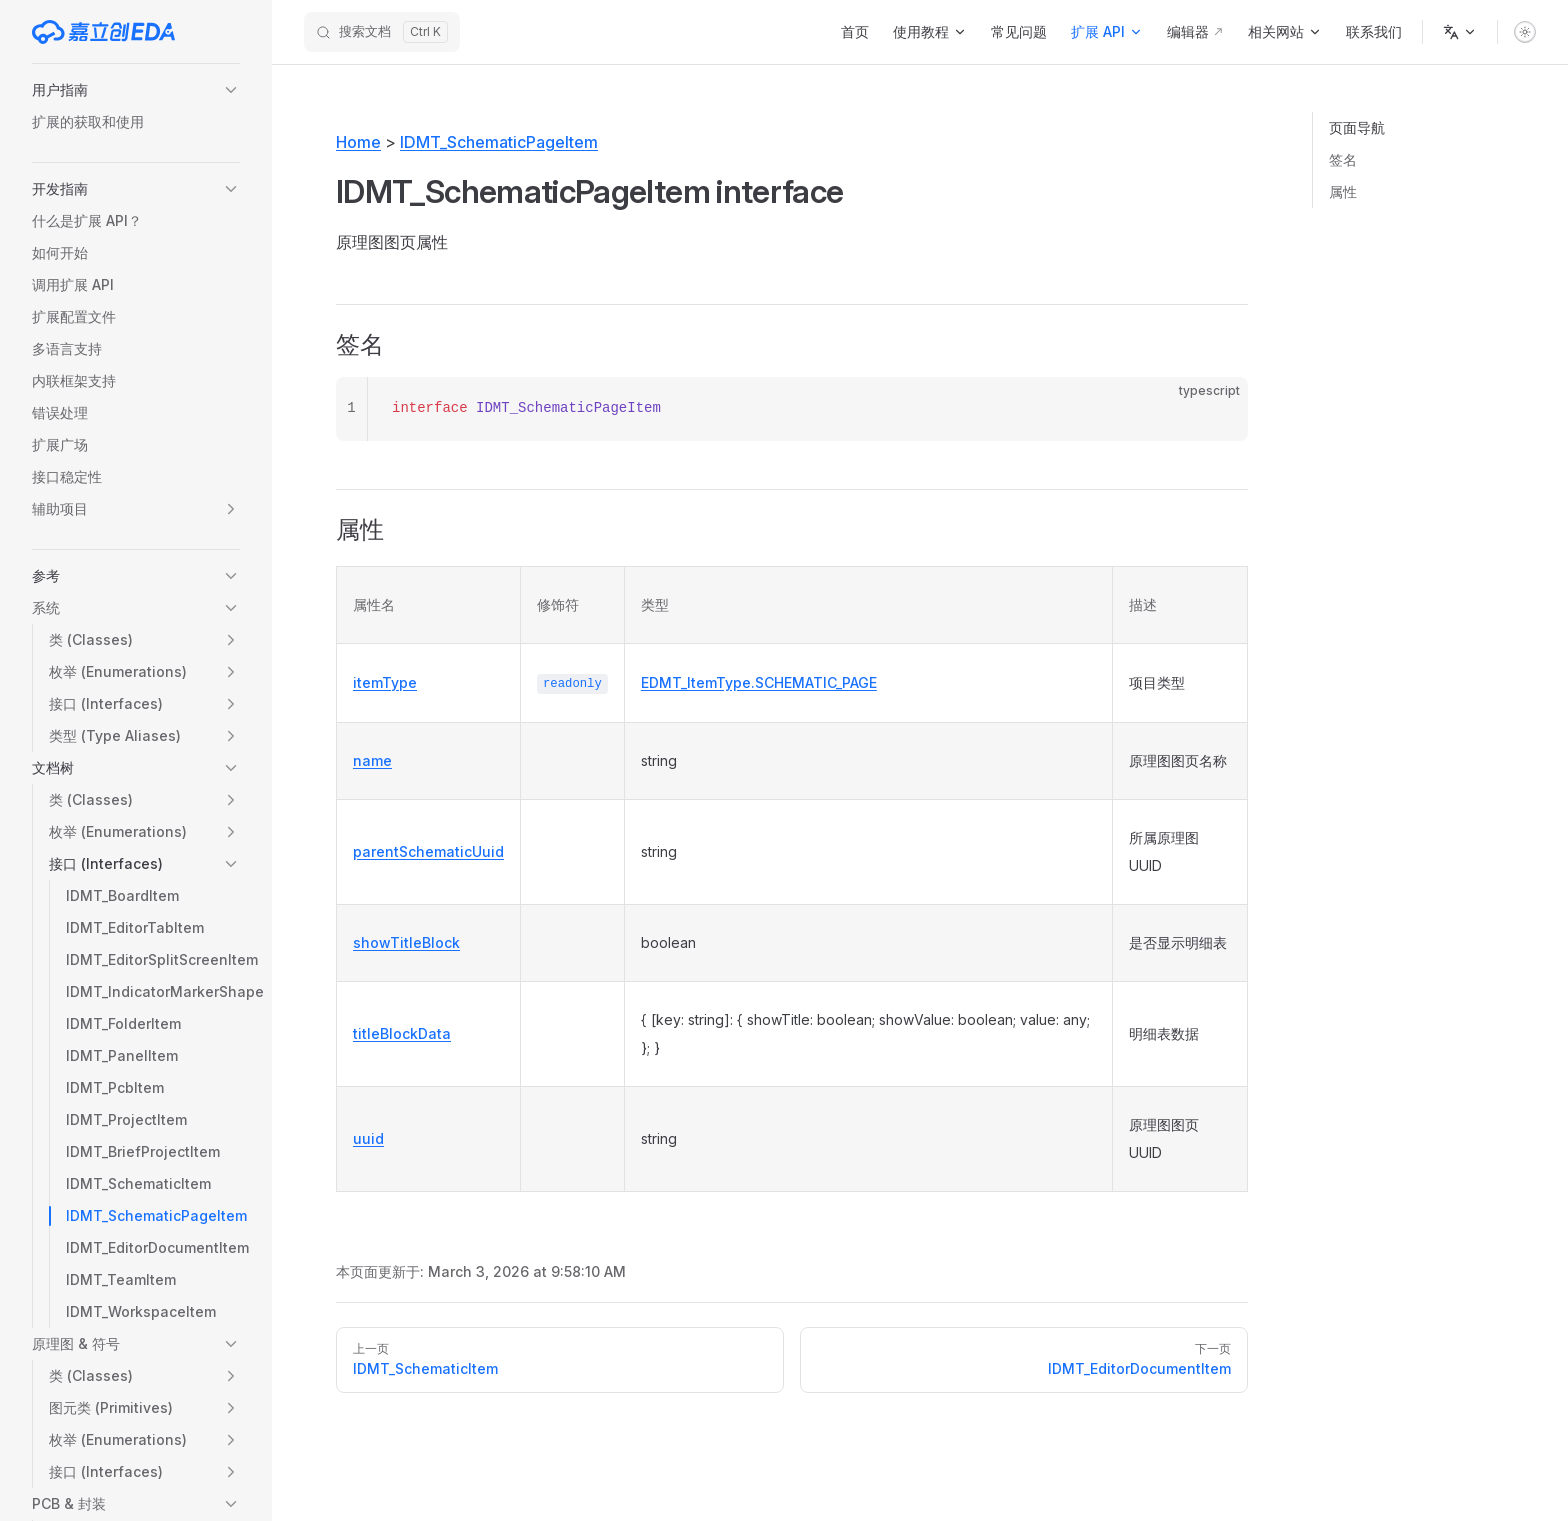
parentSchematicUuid (428, 851)
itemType (385, 682)
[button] (136, 90)
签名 (1343, 159)
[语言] (1460, 32)
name (372, 760)
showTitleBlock (406, 942)
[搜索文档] (382, 32)
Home (358, 142)
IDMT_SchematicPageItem (499, 142)
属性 (1343, 191)
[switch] (1525, 32)
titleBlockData (402, 1033)
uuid (368, 1138)
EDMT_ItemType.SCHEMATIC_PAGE (759, 682)
